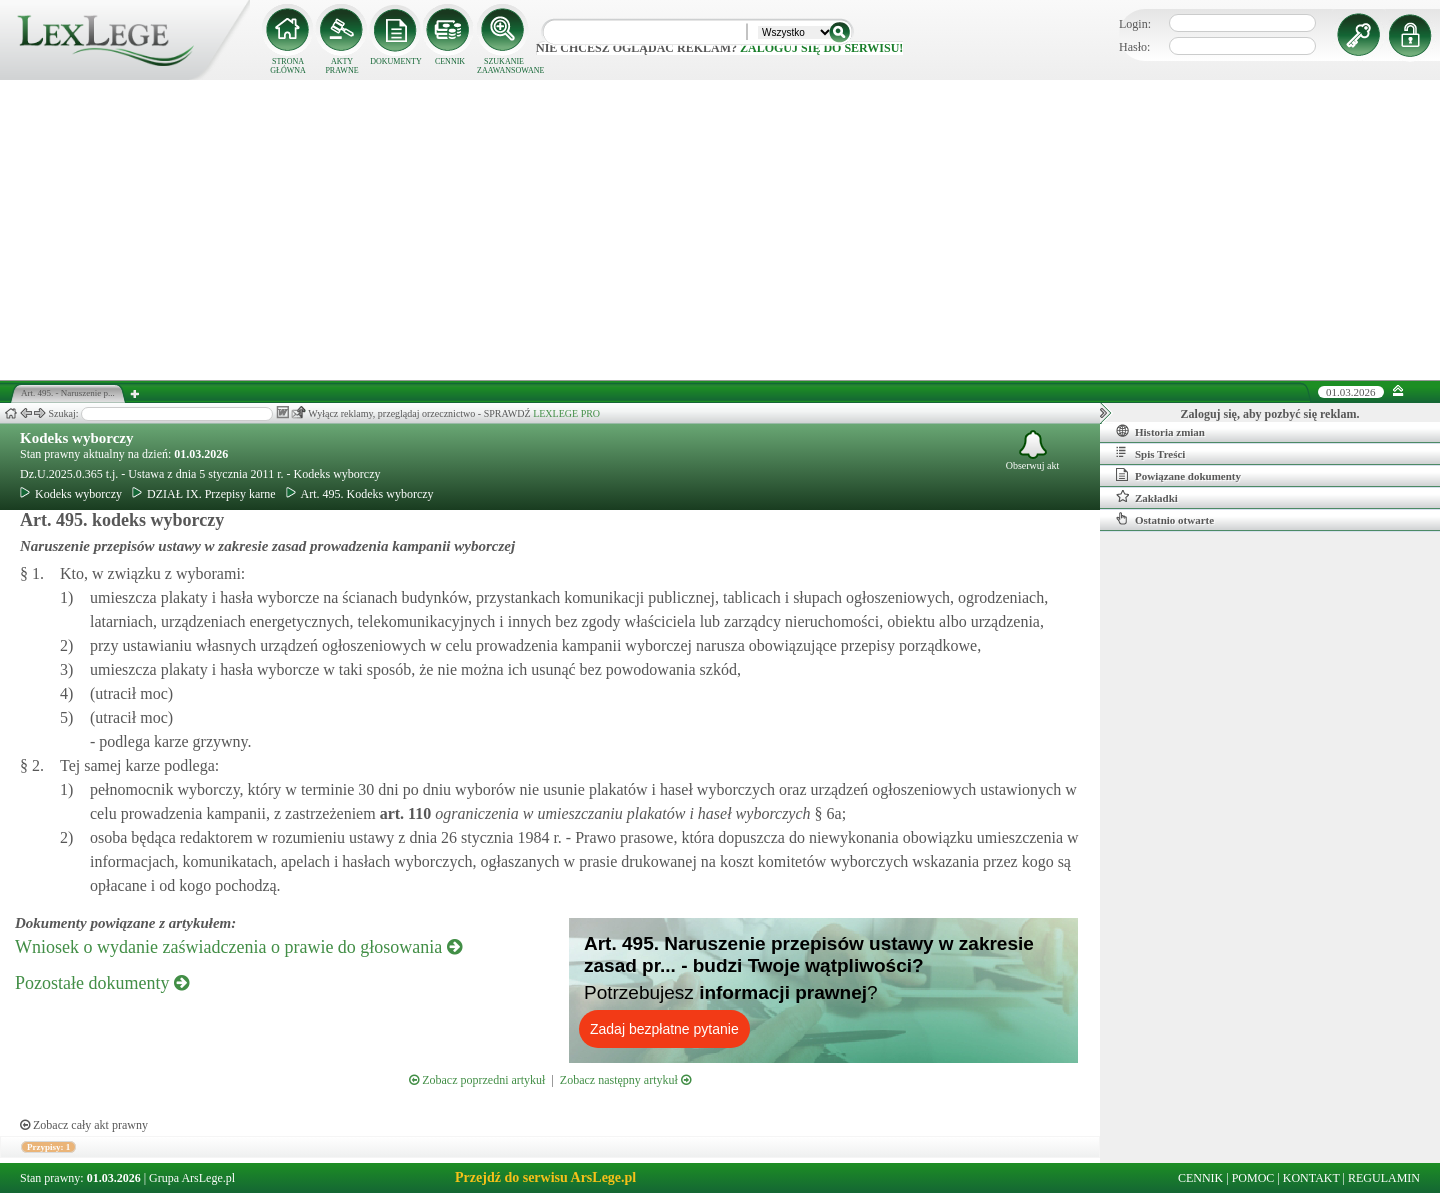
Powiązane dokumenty (1178, 475)
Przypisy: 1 (48, 1147)
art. (404, 813)
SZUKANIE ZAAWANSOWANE (504, 66)
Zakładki (1147, 497)
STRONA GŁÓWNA (288, 66)
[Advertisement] (720, 230)
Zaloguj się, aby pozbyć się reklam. (1270, 414)
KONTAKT (1311, 1178)
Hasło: (1134, 47)
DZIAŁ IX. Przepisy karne (204, 494)
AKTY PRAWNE (341, 66)
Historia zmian (1160, 431)
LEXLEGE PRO (566, 413)
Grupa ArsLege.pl (192, 1178)
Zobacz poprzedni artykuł (477, 1080)
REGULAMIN (1384, 1178)
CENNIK (450, 61)
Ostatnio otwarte (1165, 519)
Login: (1135, 24)
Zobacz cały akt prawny (84, 1125)
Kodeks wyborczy (76, 438)
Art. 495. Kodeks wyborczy (360, 494)
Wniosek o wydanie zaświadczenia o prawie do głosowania (238, 947)
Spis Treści (1150, 453)
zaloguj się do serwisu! (821, 48)
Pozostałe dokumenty (102, 983)
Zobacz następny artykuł (625, 1080)
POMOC (1253, 1178)
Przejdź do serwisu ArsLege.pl (545, 1177)
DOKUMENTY (396, 61)
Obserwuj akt (1033, 450)
